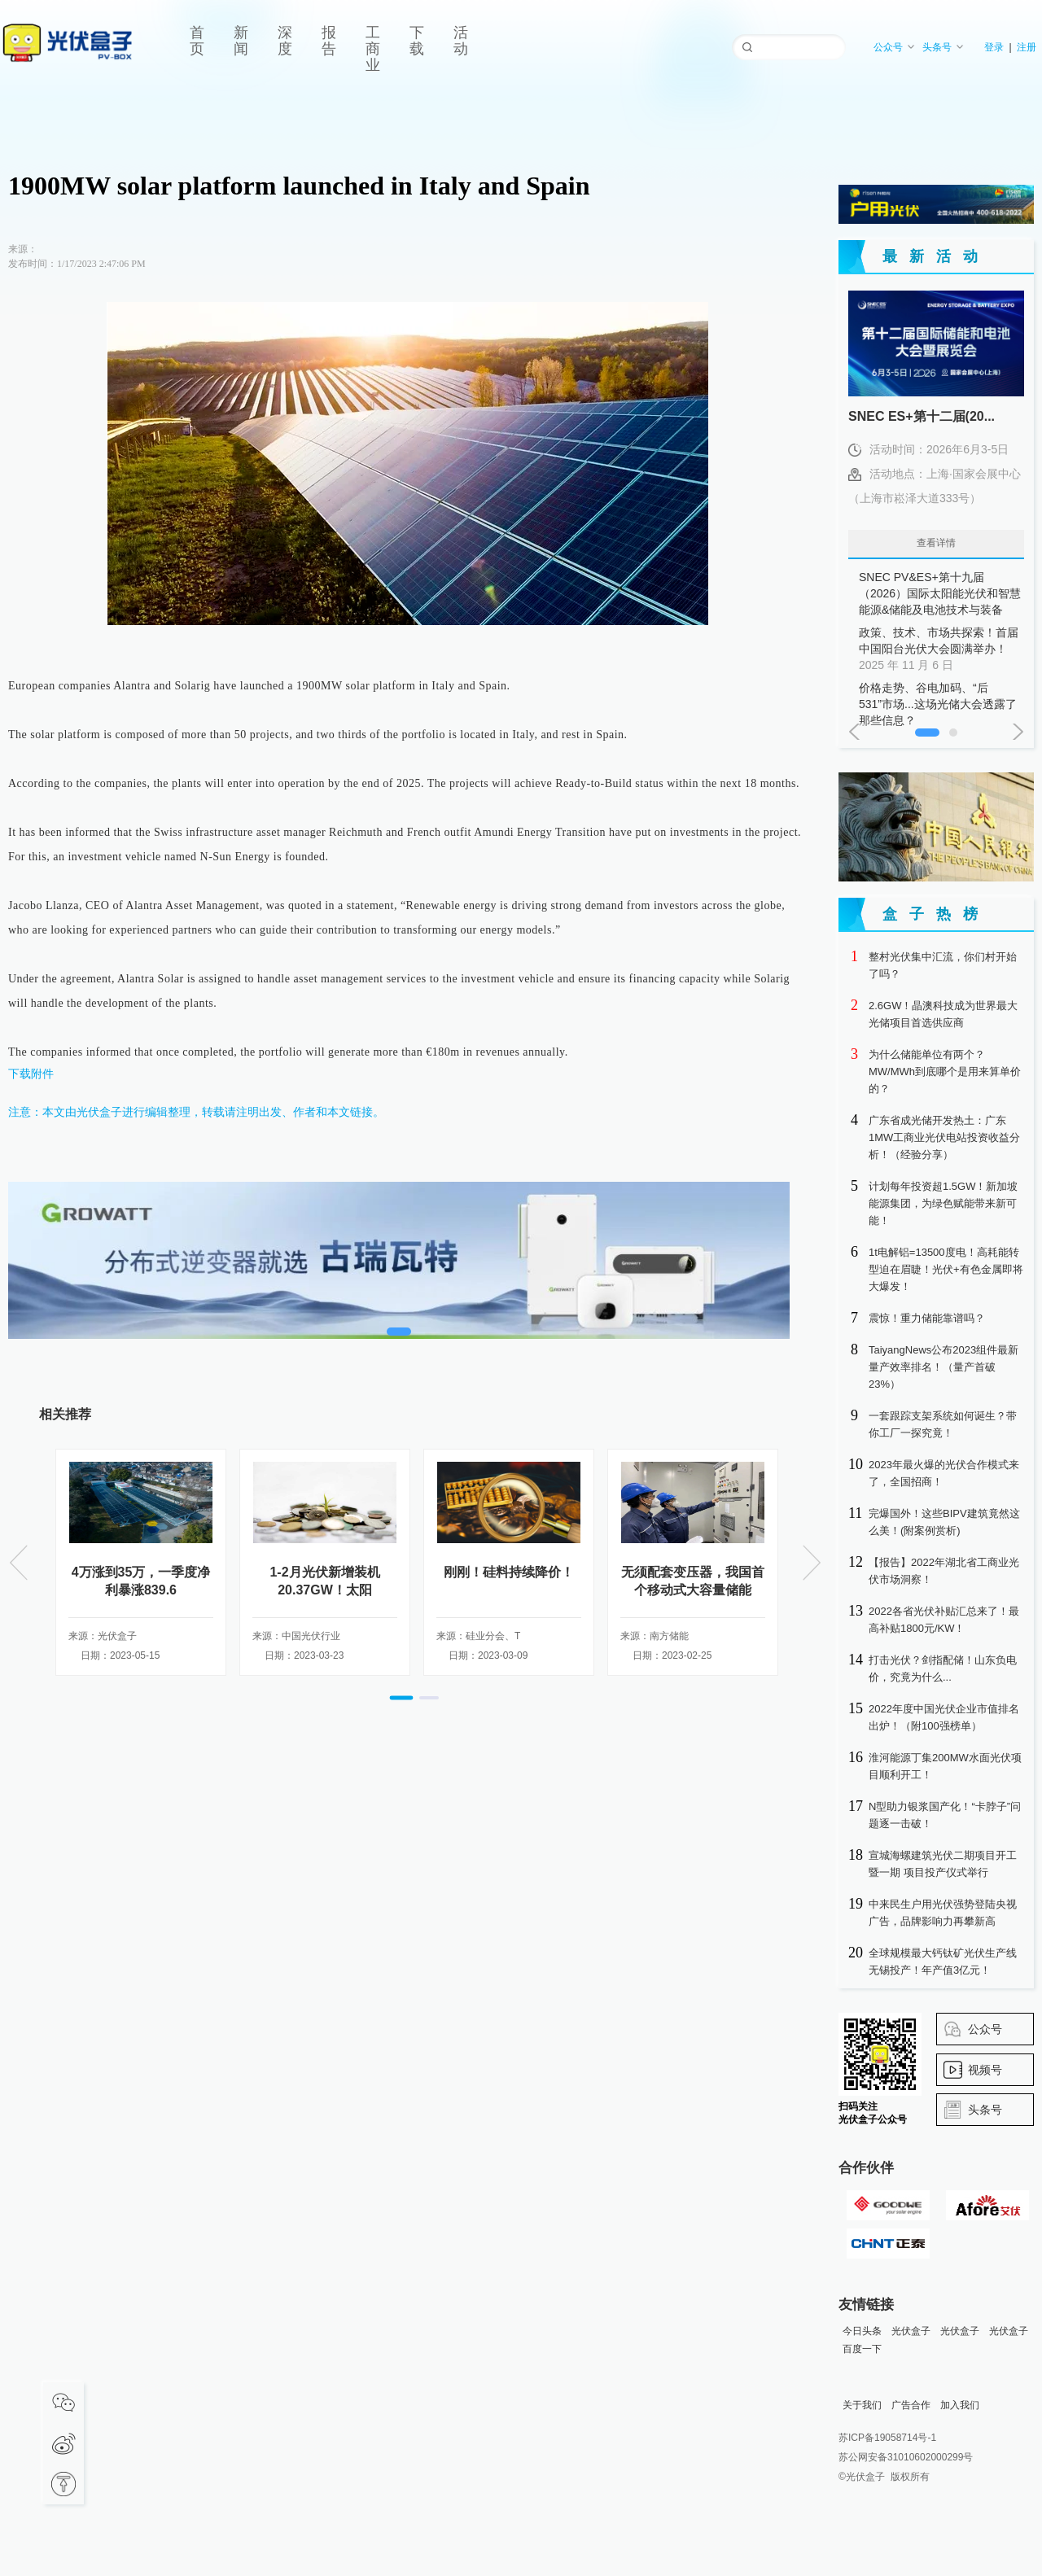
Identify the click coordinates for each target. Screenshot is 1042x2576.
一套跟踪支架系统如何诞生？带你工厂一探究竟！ (943, 1424)
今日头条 (862, 2331)
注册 (1026, 47)
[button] (401, 1697)
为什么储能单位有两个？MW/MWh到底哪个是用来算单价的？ (945, 1071)
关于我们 (862, 2405)
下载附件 (31, 1073)
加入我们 (959, 2405)
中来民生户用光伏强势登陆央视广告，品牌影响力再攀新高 (943, 1912)
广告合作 (910, 2405)
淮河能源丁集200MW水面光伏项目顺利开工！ (945, 1766)
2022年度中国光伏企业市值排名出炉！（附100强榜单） (944, 1717)
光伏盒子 (910, 2331)
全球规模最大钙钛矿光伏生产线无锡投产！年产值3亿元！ (943, 1961)
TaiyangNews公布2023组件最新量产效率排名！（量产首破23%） (943, 1367)
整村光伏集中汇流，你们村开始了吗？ (943, 965)
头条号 (943, 47)
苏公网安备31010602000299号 (905, 2457)
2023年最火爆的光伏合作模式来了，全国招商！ (944, 1473)
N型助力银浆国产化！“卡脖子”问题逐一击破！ (945, 1815)
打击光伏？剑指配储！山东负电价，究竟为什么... (943, 1668)
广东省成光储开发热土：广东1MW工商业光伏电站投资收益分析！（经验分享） (944, 1137)
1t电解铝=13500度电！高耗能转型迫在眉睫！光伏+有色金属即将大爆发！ (946, 1269)
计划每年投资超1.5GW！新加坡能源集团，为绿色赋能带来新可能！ (943, 1203)
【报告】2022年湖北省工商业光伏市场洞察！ (944, 1570)
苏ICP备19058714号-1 (887, 2437)
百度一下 (862, 2349)
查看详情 (936, 543)
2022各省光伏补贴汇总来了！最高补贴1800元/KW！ (944, 1619)
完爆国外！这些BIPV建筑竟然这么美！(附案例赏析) (944, 1522)
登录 (994, 47)
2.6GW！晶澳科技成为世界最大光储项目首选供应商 (943, 1014)
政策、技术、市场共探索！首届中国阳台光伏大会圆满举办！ (940, 649)
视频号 (985, 2069)
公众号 (894, 47)
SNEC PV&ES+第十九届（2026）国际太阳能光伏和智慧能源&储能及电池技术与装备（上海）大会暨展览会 (940, 594)
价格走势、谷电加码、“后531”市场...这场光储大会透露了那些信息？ (940, 704)
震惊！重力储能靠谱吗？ (927, 1318)
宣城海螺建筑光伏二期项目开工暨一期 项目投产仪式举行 (943, 1863)
